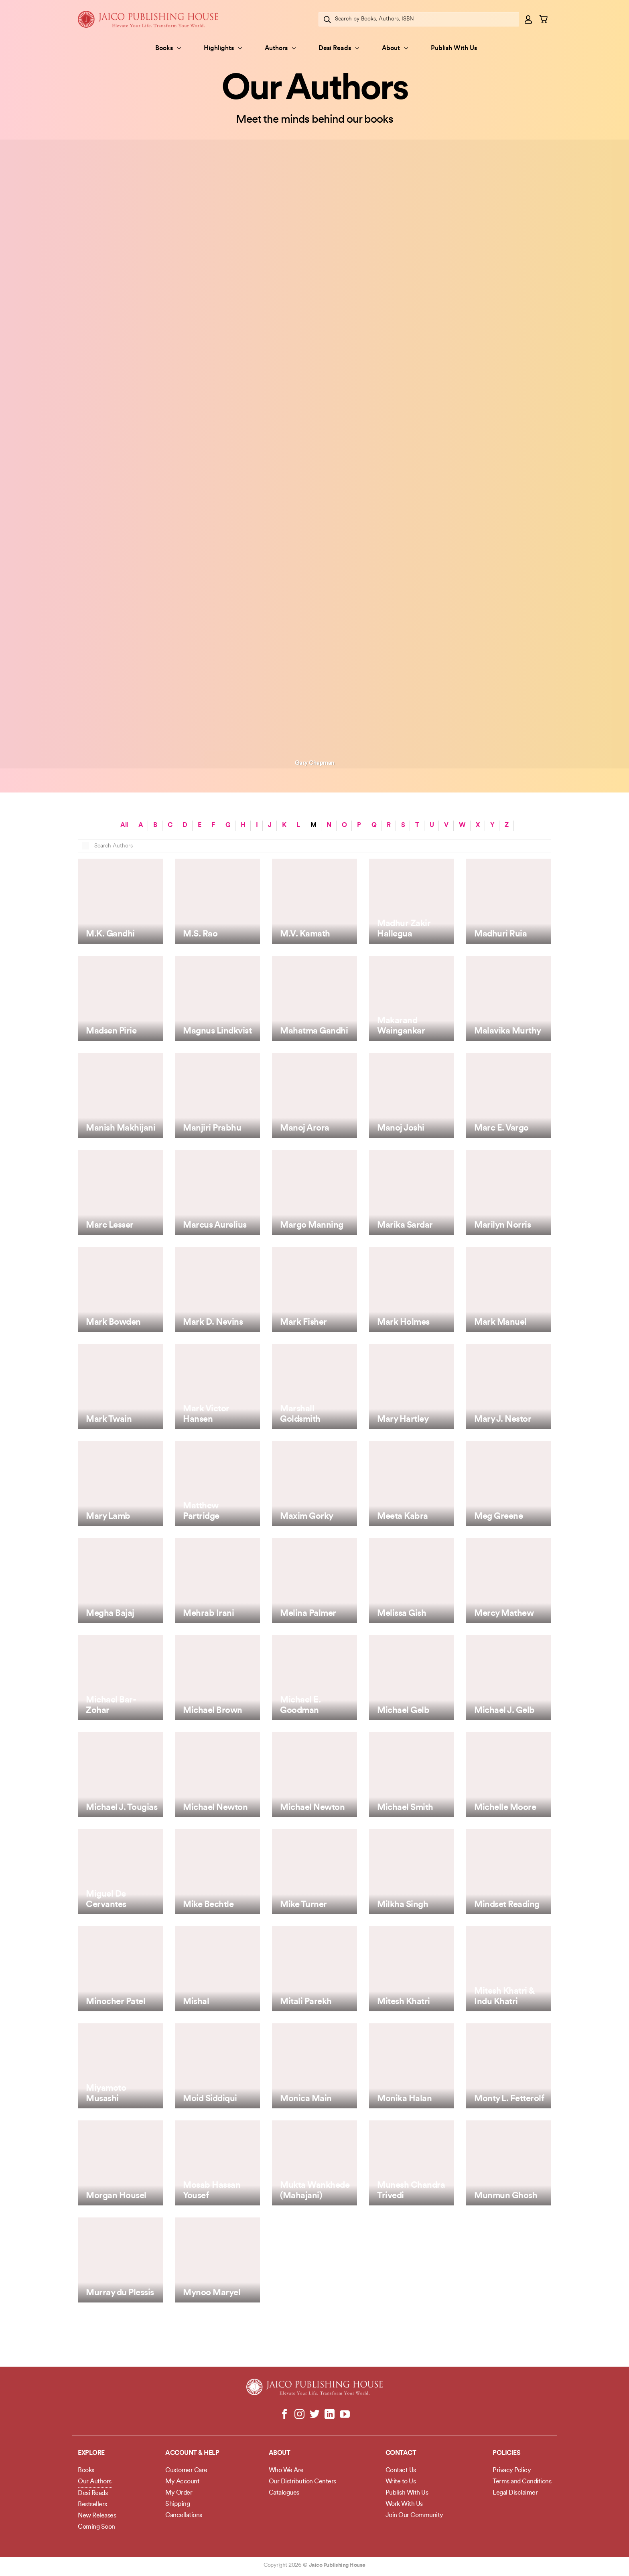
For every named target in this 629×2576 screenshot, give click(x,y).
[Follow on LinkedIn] (330, 2414)
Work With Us (404, 2504)
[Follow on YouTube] (344, 2414)
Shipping (177, 2504)
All (124, 825)
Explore (91, 2453)
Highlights (223, 48)
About (395, 48)
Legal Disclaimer (515, 2493)
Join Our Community (414, 2515)
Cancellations (183, 2515)
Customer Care (186, 2470)
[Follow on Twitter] (315, 2414)
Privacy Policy (512, 2470)
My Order (178, 2493)
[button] (529, 19)
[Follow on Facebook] (285, 2414)
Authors (280, 48)
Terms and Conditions (522, 2482)
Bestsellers (92, 2504)
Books (168, 48)
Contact (401, 2453)
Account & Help (192, 2453)
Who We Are (286, 2470)
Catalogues (284, 2493)
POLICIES (506, 2453)
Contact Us (401, 2470)
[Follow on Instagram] (299, 2414)
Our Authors (95, 2482)
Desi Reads (339, 48)
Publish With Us (454, 48)
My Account (182, 2482)
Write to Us (401, 2482)
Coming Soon (96, 2527)
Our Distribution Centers (302, 2482)
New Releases (97, 2516)
